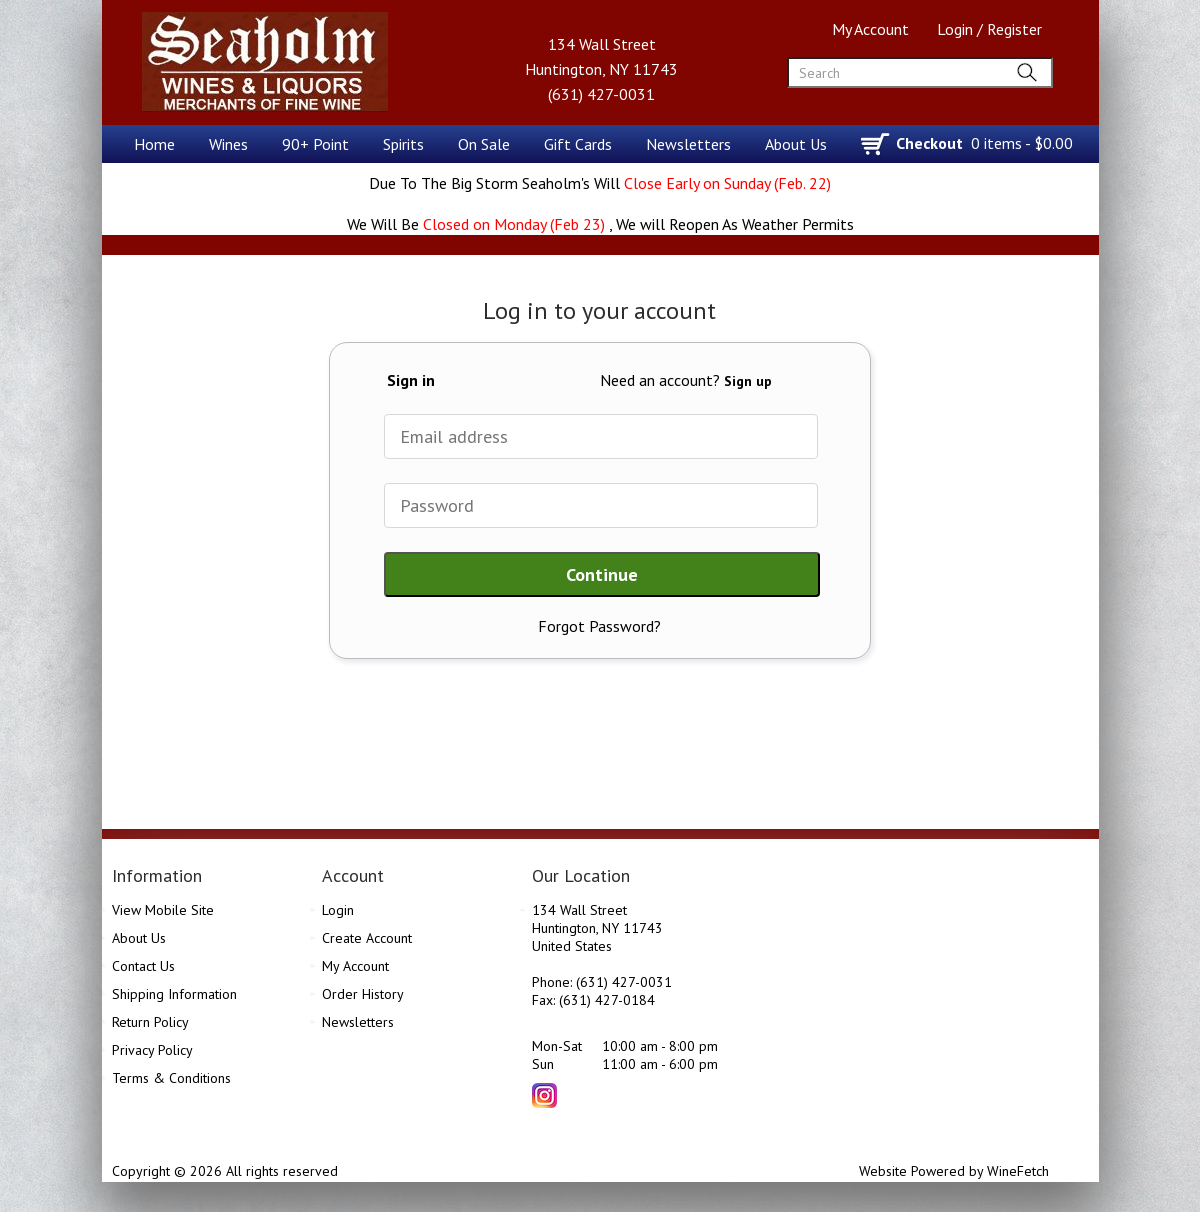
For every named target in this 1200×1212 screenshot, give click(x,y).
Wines (222, 145)
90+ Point (309, 145)
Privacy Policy (152, 1050)
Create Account (367, 938)
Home (154, 144)
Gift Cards (578, 144)
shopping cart (876, 145)
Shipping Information (174, 994)
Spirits (397, 145)
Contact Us (143, 966)
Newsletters (688, 144)
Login (338, 910)
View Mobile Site (163, 910)
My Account (870, 29)
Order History (363, 994)
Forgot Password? (599, 626)
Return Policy (150, 1022)
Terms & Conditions (171, 1078)
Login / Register (989, 29)
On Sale (484, 144)
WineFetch (1018, 1171)
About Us (790, 145)
